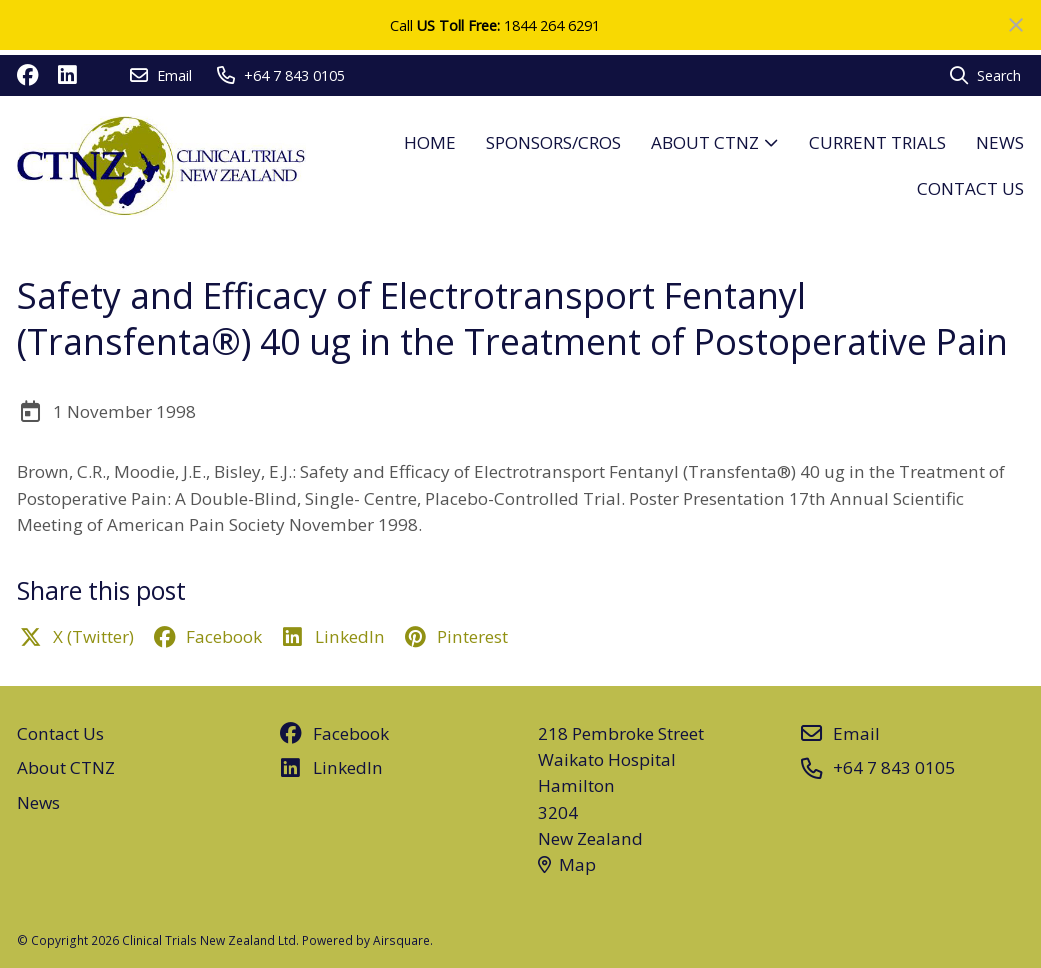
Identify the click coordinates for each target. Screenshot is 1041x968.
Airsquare (401, 940)
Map (567, 864)
